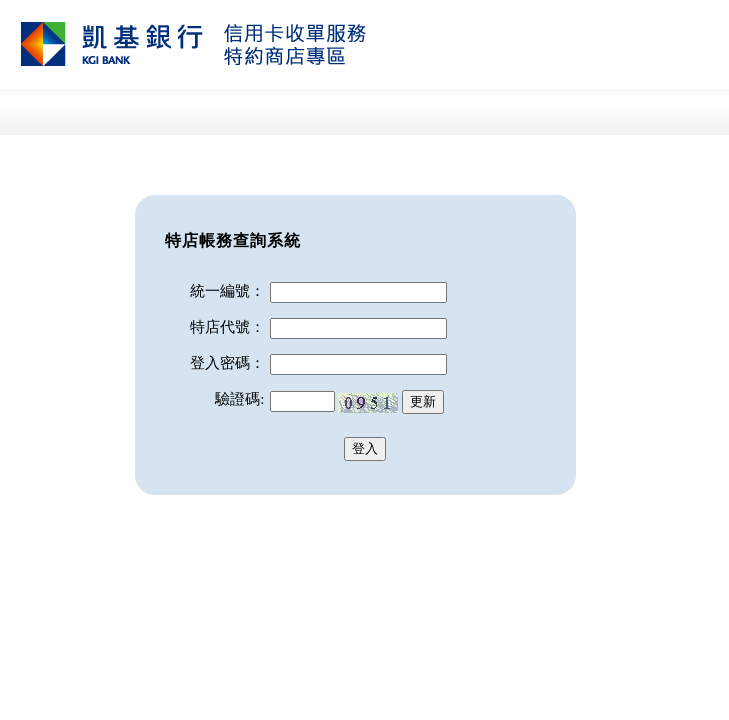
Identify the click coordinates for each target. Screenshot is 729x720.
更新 (423, 401)
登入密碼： (227, 363)
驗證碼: (239, 399)
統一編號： (227, 291)
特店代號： (227, 327)
